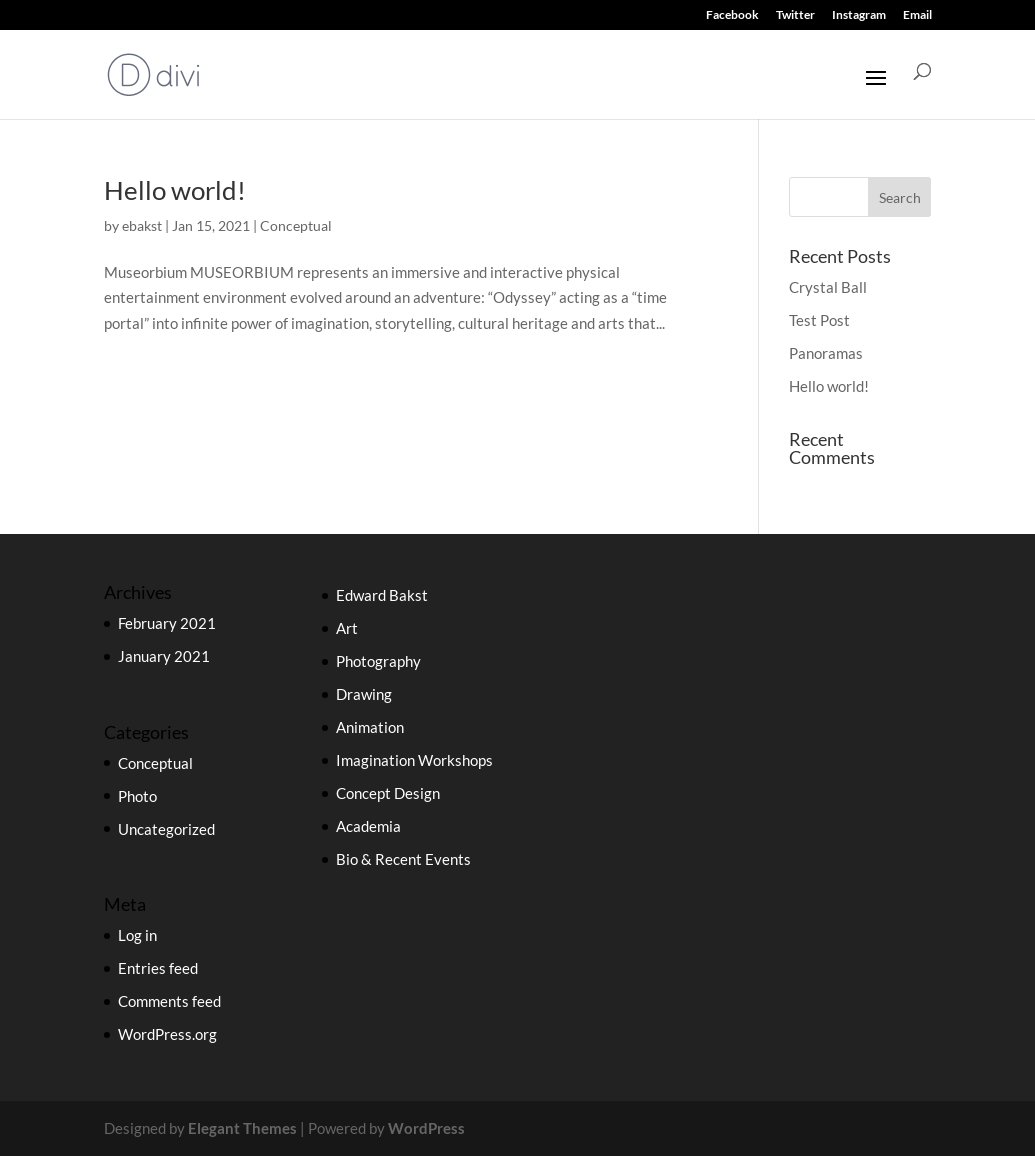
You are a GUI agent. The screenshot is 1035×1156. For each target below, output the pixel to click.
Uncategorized (166, 829)
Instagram (859, 15)
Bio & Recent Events (403, 859)
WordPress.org (167, 1034)
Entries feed (158, 968)
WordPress (426, 1128)
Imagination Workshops (414, 760)
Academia (368, 826)
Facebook (732, 15)
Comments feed (169, 1001)
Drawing (364, 694)
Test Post (819, 320)
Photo (137, 796)
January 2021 (164, 656)
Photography (378, 661)
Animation (370, 727)
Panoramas (826, 353)
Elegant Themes (242, 1128)
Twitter (795, 15)
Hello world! (175, 190)
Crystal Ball (828, 287)
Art (347, 628)
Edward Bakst (382, 595)
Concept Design (388, 793)
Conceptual (296, 225)
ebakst (142, 225)
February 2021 (167, 623)
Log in (137, 935)
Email (917, 15)
